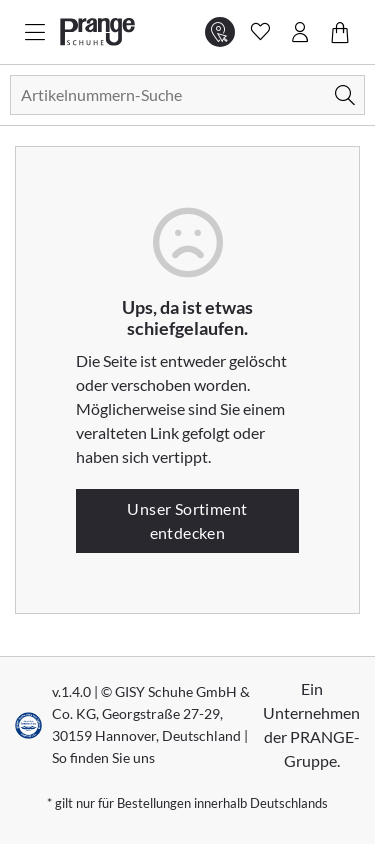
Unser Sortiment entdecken (187, 520)
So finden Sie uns (103, 757)
